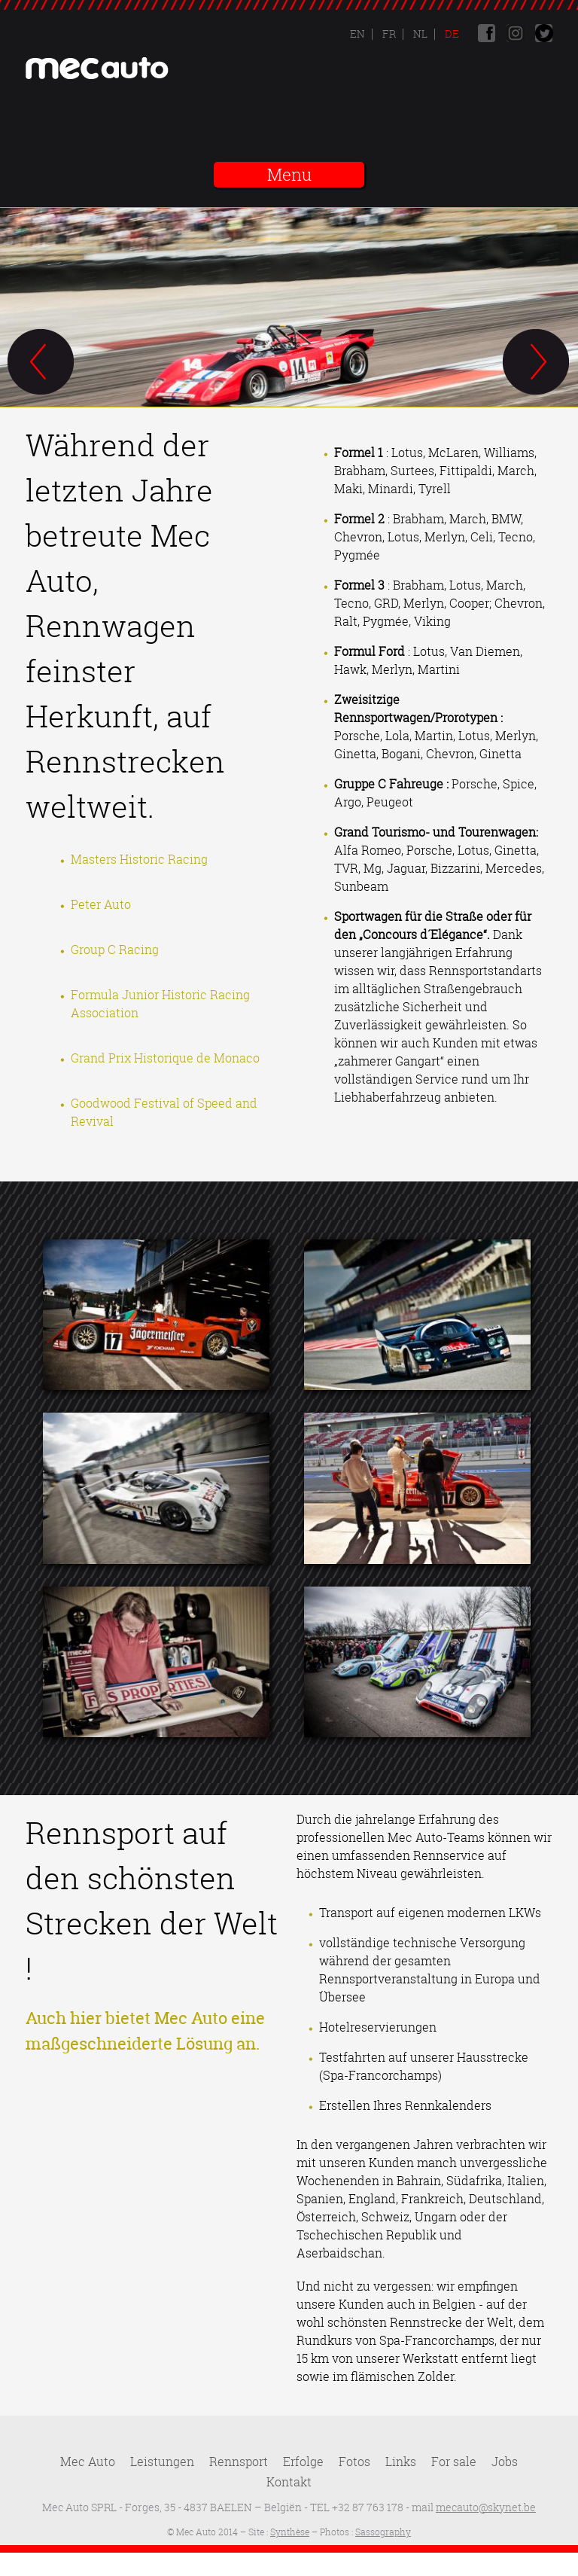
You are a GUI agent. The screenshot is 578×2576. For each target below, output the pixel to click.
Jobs (504, 2461)
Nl (419, 33)
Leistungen (162, 2461)
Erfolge (303, 2461)
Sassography (383, 2532)
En (357, 33)
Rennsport (238, 2461)
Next (536, 363)
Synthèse (289, 2532)
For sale (453, 2461)
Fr (388, 33)
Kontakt (289, 2482)
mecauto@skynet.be (486, 2507)
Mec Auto (87, 2461)
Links (400, 2461)
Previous (41, 363)
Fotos (354, 2461)
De (451, 33)
